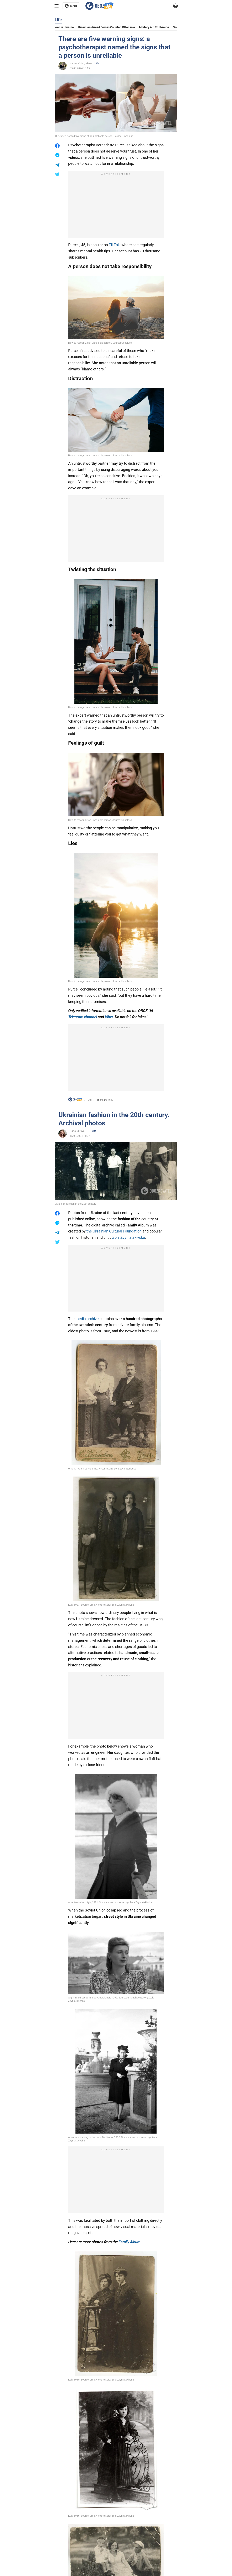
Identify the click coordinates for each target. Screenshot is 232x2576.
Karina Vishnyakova (81, 63)
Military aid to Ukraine (154, 27)
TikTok (114, 245)
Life (97, 63)
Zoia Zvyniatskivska (128, 1237)
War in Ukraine (64, 27)
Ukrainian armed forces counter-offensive (106, 27)
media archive (87, 1319)
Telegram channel (82, 1017)
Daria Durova (77, 1131)
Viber (109, 1017)
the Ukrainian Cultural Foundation (114, 1231)
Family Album (129, 2242)
